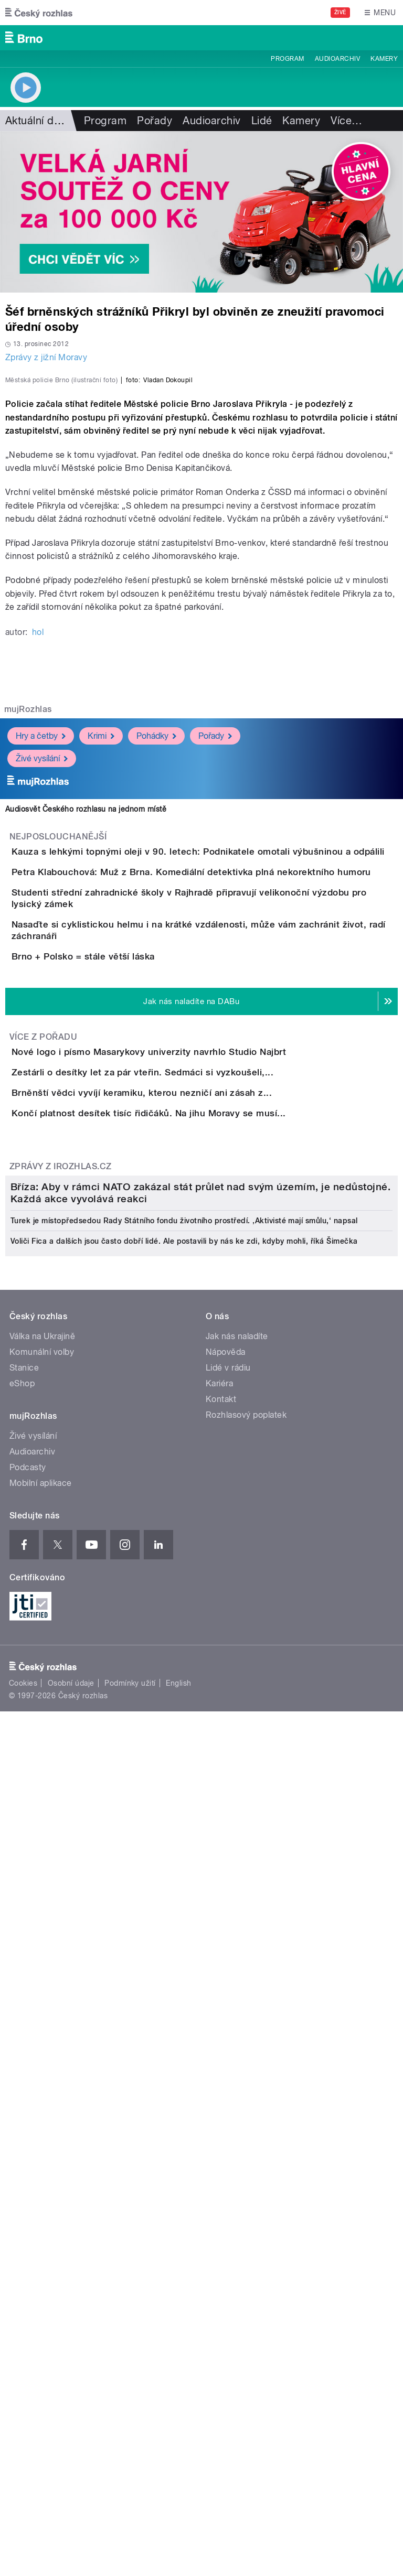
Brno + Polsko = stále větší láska (125, 1279)
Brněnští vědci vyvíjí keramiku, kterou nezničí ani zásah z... (184, 1505)
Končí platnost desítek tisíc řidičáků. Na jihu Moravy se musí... (191, 1555)
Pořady (154, 120)
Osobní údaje (71, 2416)
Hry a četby (41, 962)
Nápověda (226, 2086)
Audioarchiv (337, 58)
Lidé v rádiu (228, 2102)
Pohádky (156, 962)
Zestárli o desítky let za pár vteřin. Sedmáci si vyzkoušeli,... (184, 1455)
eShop (22, 2117)
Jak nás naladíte (237, 2070)
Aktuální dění (36, 120)
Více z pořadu (43, 1390)
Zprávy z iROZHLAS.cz (60, 1639)
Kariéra (219, 2117)
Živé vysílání (42, 984)
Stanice (24, 2102)
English (178, 2416)
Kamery (384, 58)
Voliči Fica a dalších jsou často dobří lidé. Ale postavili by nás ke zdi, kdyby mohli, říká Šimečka (184, 1975)
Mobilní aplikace (40, 2217)
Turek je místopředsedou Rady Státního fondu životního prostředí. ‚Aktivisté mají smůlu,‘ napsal (184, 1954)
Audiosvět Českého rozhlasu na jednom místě (85, 1035)
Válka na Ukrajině (42, 2070)
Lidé (261, 120)
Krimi (101, 962)
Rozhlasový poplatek (246, 2149)
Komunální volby (41, 2086)
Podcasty (27, 2201)
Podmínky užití (130, 2416)
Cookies (23, 2416)
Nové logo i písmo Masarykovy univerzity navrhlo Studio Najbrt (191, 1404)
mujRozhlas (28, 936)
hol (38, 859)
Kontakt (221, 2133)
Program (287, 58)
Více (346, 120)
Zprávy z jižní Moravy (46, 357)
